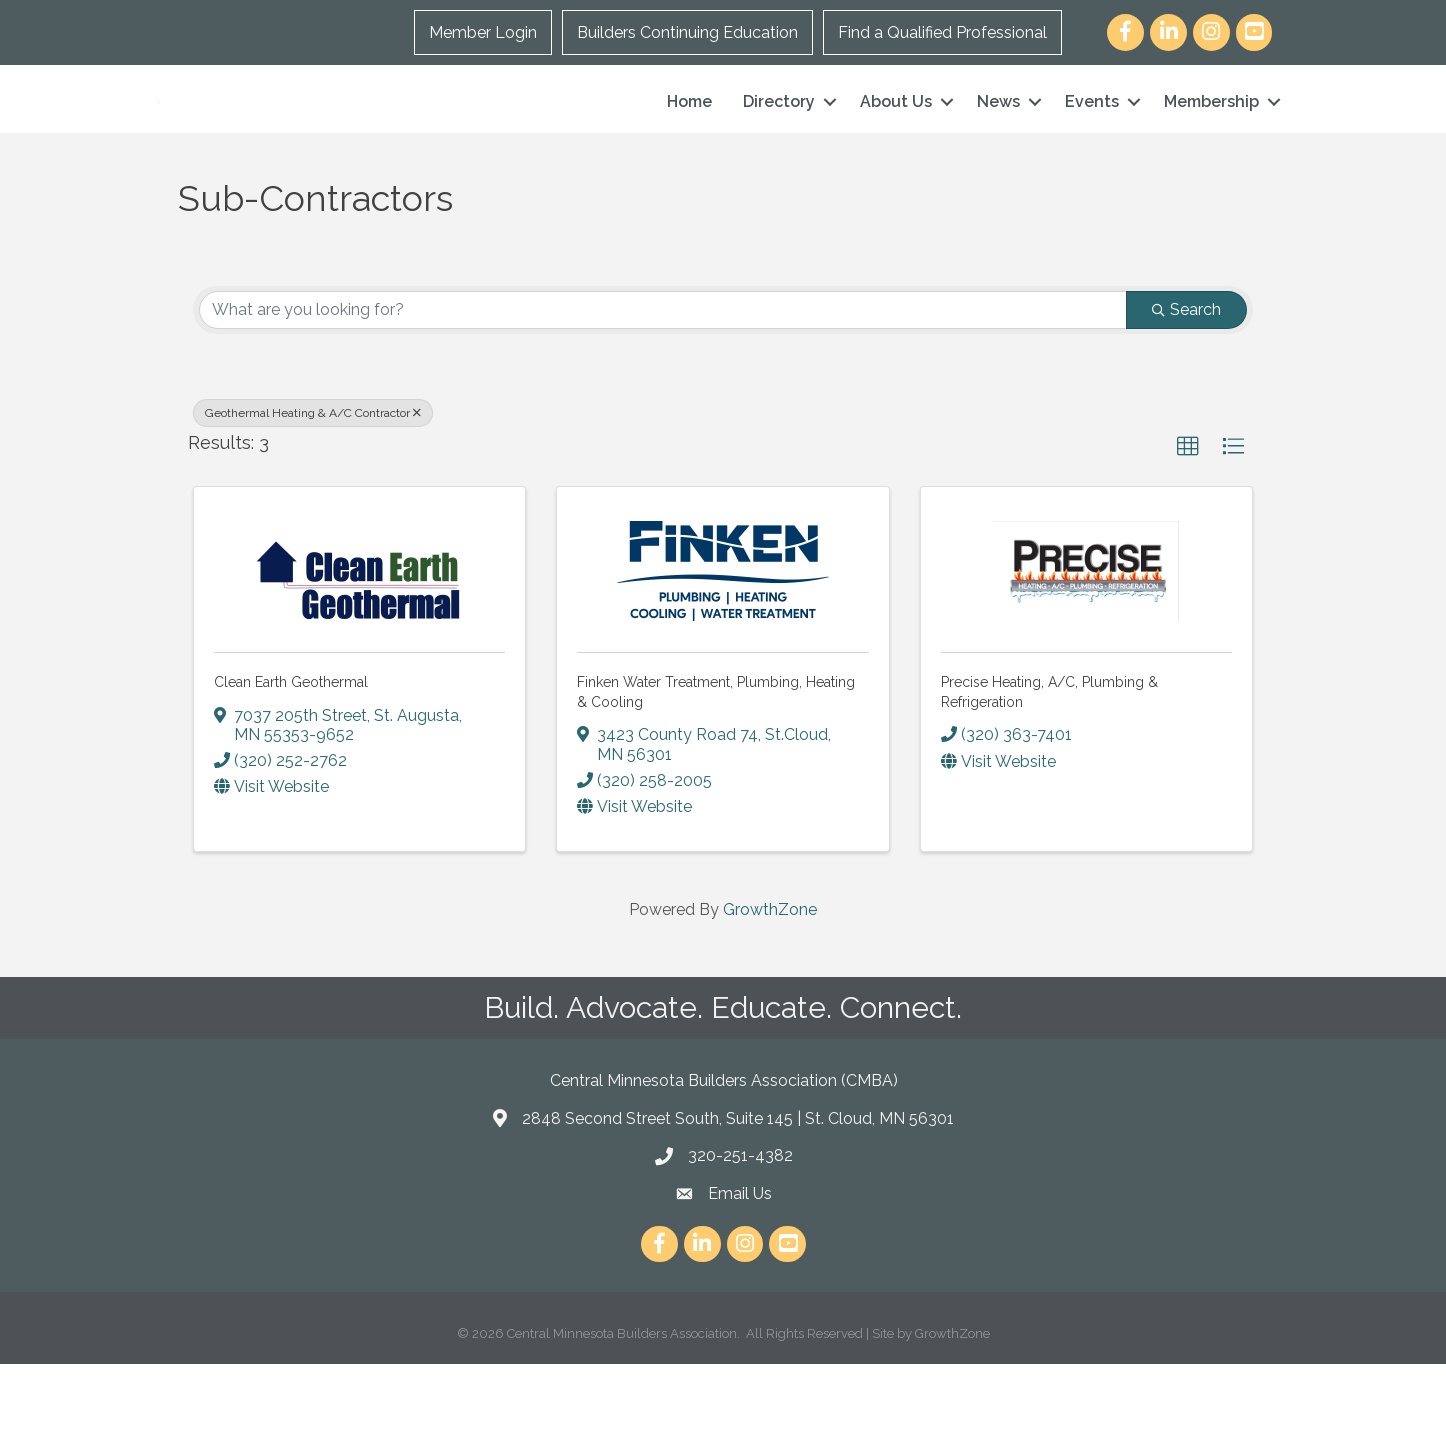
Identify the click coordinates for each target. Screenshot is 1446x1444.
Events (1092, 141)
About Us (896, 141)
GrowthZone (770, 989)
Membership (1211, 141)
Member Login (483, 32)
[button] (1188, 527)
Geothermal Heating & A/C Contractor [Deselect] (313, 493)
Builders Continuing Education (687, 32)
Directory (779, 141)
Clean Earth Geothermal (291, 762)
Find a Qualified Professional (942, 32)
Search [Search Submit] (1186, 389)
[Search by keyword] (663, 390)
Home (689, 141)
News (998, 141)
